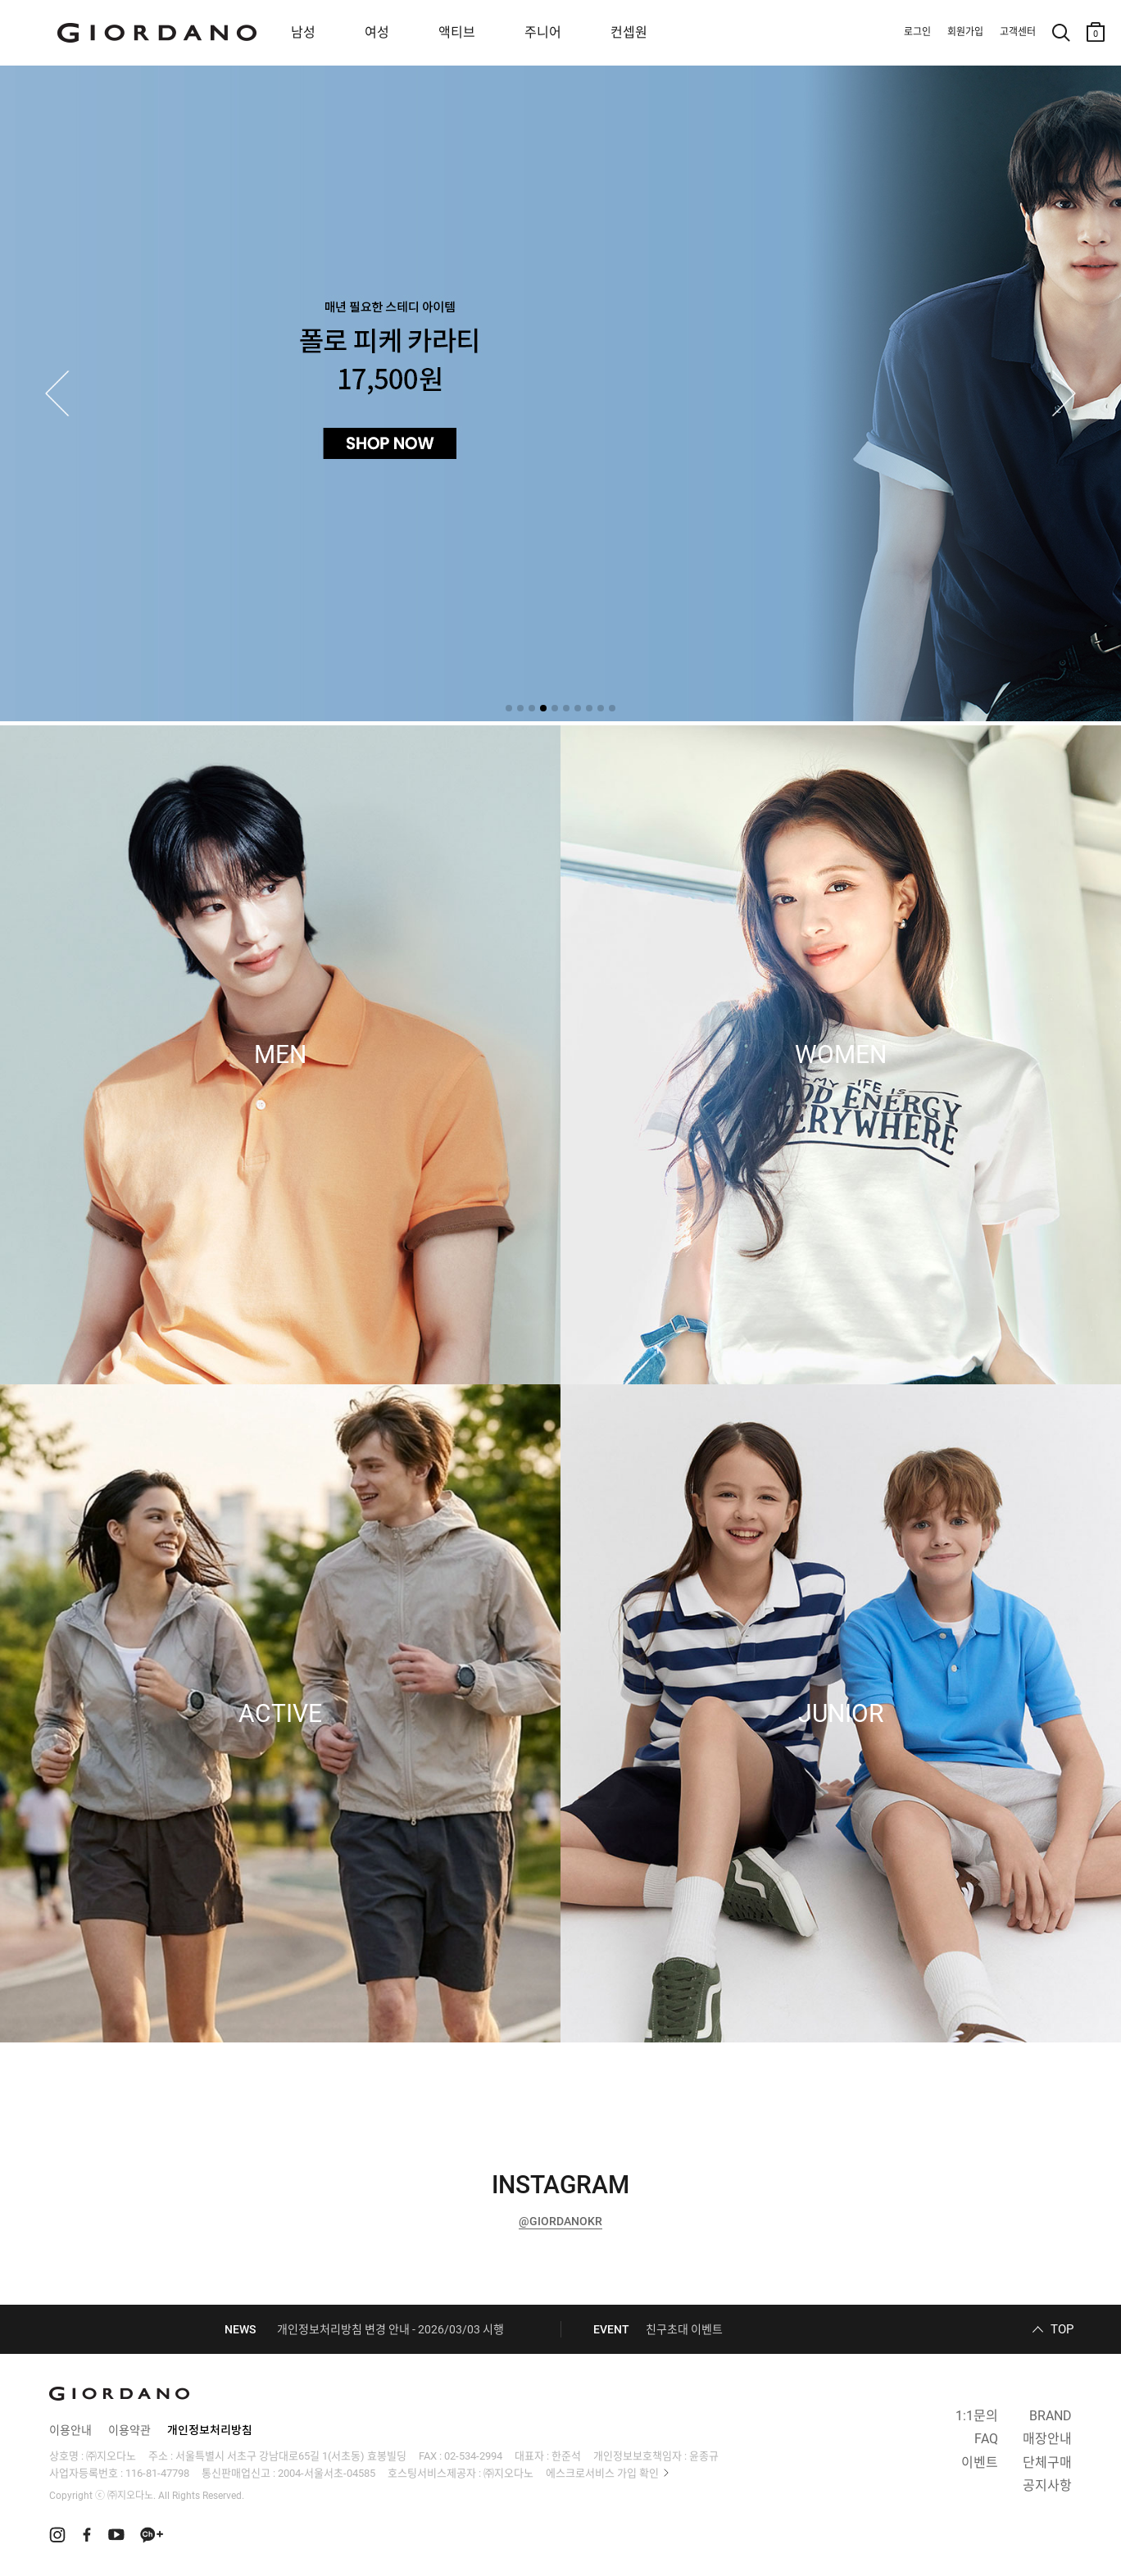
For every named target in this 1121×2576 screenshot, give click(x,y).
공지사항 (1047, 2485)
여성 (377, 32)
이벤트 (979, 2462)
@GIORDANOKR (560, 2221)
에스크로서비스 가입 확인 (602, 2473)
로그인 (917, 32)
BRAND (1050, 2416)
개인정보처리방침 (209, 2430)
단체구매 (1047, 2462)
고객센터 (1018, 32)
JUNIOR (840, 1714)
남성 (303, 32)
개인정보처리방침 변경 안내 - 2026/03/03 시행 (390, 2329)
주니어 (542, 32)
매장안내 (1047, 2439)
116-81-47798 (157, 2473)
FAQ (986, 2439)
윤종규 (704, 2456)
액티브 (456, 32)
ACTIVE (280, 1714)
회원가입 (965, 32)
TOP (1062, 2329)
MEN (280, 1055)
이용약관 (129, 2430)
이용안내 (70, 2430)
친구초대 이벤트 (684, 2329)
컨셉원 (628, 32)
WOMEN (841, 1055)
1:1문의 (976, 2416)
